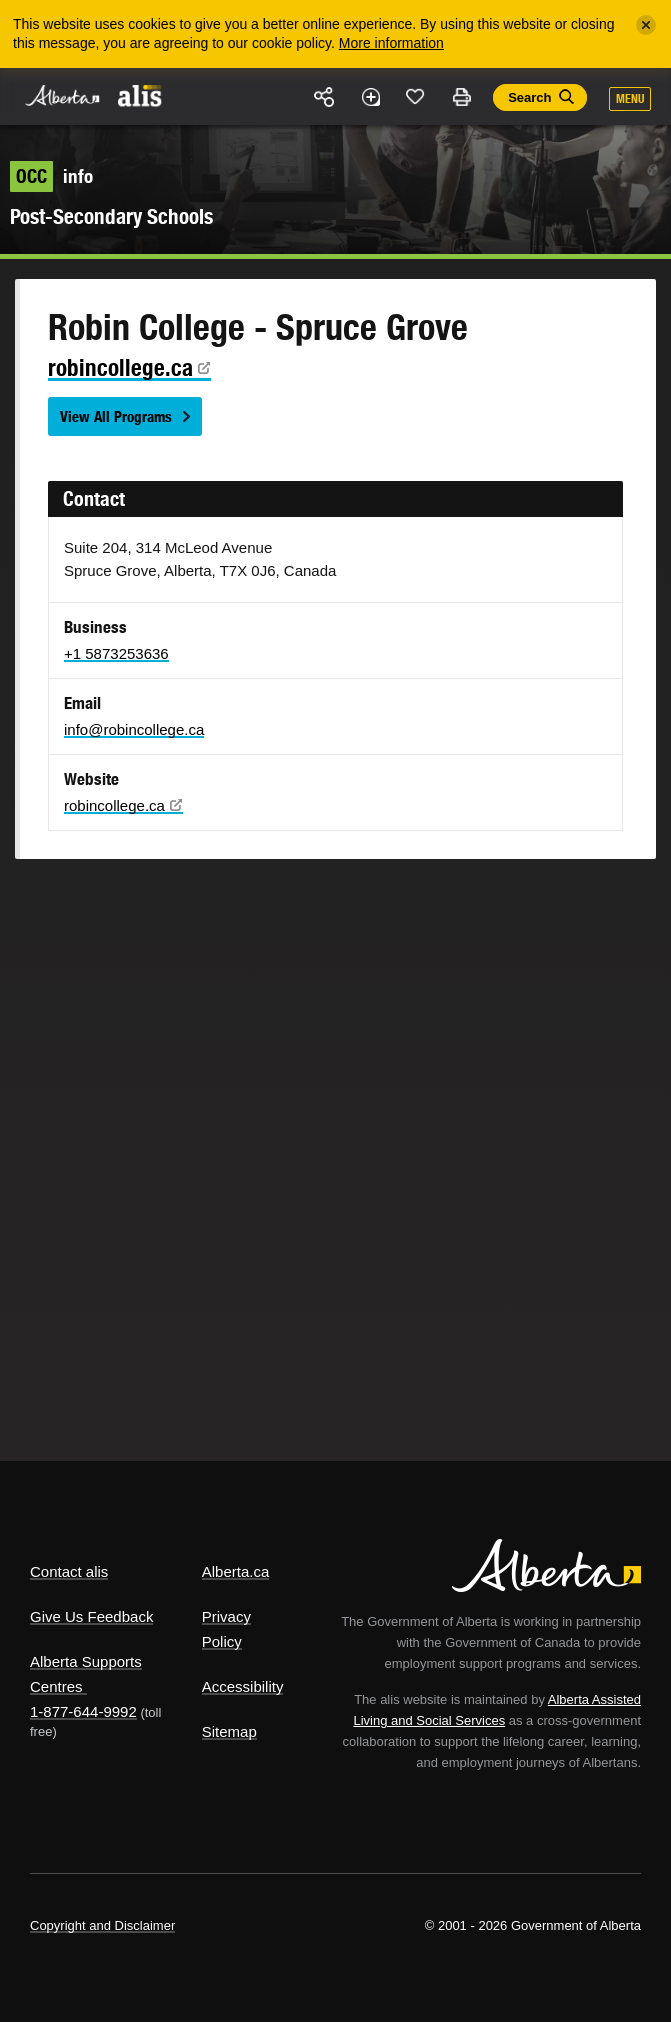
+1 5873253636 (116, 653)
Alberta (63, 95)
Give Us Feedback (91, 1616)
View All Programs (116, 416)
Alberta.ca (236, 1571)
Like (416, 96)
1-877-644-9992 (83, 1711)
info (51, 176)
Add (370, 97)
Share (325, 97)
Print (461, 97)
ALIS (140, 95)
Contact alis (69, 1571)
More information (391, 43)
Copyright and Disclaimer (102, 1925)
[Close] (646, 25)
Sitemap (229, 1731)
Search (529, 97)
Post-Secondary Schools (111, 216)
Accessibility (243, 1686)
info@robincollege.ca (134, 729)
